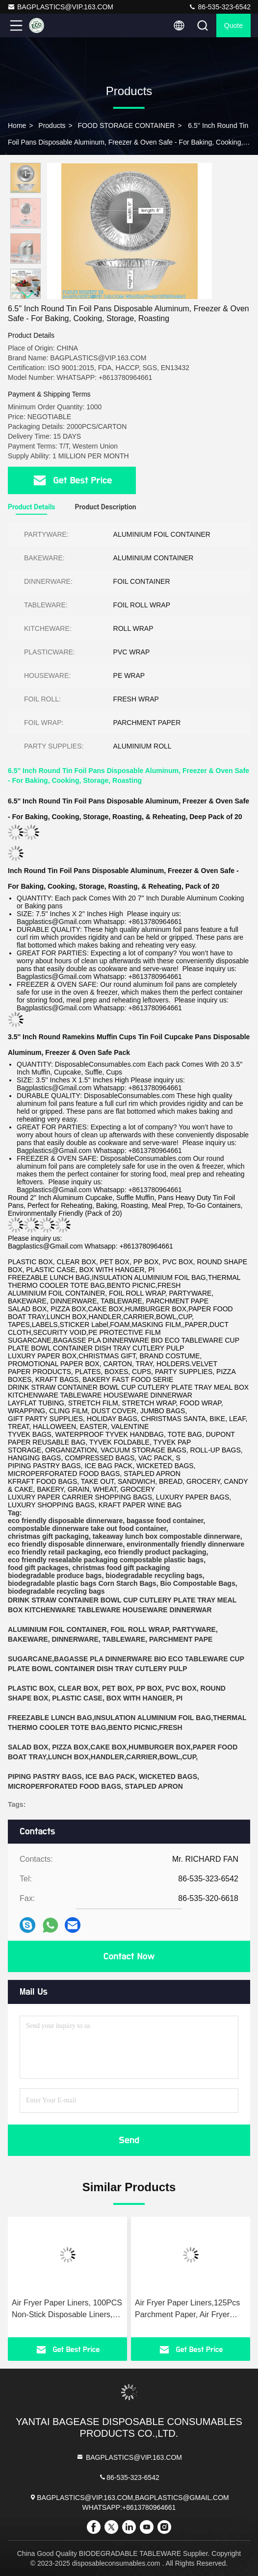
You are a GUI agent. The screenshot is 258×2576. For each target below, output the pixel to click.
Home (17, 125)
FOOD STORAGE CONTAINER (126, 125)
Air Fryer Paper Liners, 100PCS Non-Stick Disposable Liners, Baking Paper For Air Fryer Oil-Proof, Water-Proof (67, 2310)
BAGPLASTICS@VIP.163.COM (60, 7)
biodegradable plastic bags (52, 1583)
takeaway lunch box (125, 1536)
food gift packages (38, 1568)
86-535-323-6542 (219, 7)
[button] (28, 294)
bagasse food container (165, 1521)
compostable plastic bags (162, 1560)
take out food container (128, 1528)
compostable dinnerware (48, 1528)
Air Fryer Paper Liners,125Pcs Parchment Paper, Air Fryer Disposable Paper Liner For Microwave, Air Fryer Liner (187, 2310)
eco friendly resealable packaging (63, 1560)
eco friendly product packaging (155, 1552)
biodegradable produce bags (55, 1575)
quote (233, 25)
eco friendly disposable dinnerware (65, 1521)
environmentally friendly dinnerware (185, 1544)
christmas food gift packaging (121, 1568)
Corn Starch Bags (127, 1583)
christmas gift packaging (48, 1536)
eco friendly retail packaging (54, 1552)
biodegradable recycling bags (154, 1575)
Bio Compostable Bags (197, 1583)
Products (51, 125)
